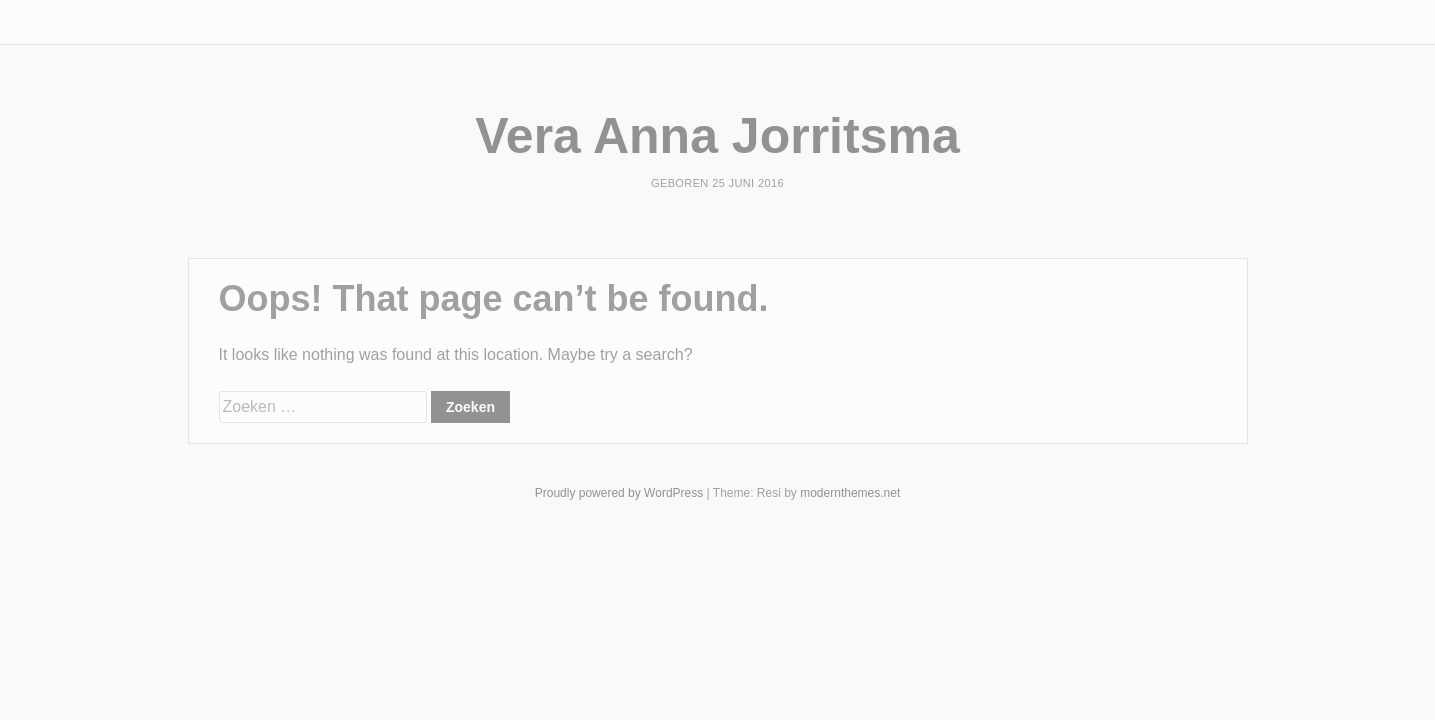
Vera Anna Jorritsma (717, 136)
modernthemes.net (850, 493)
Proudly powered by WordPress (619, 493)
